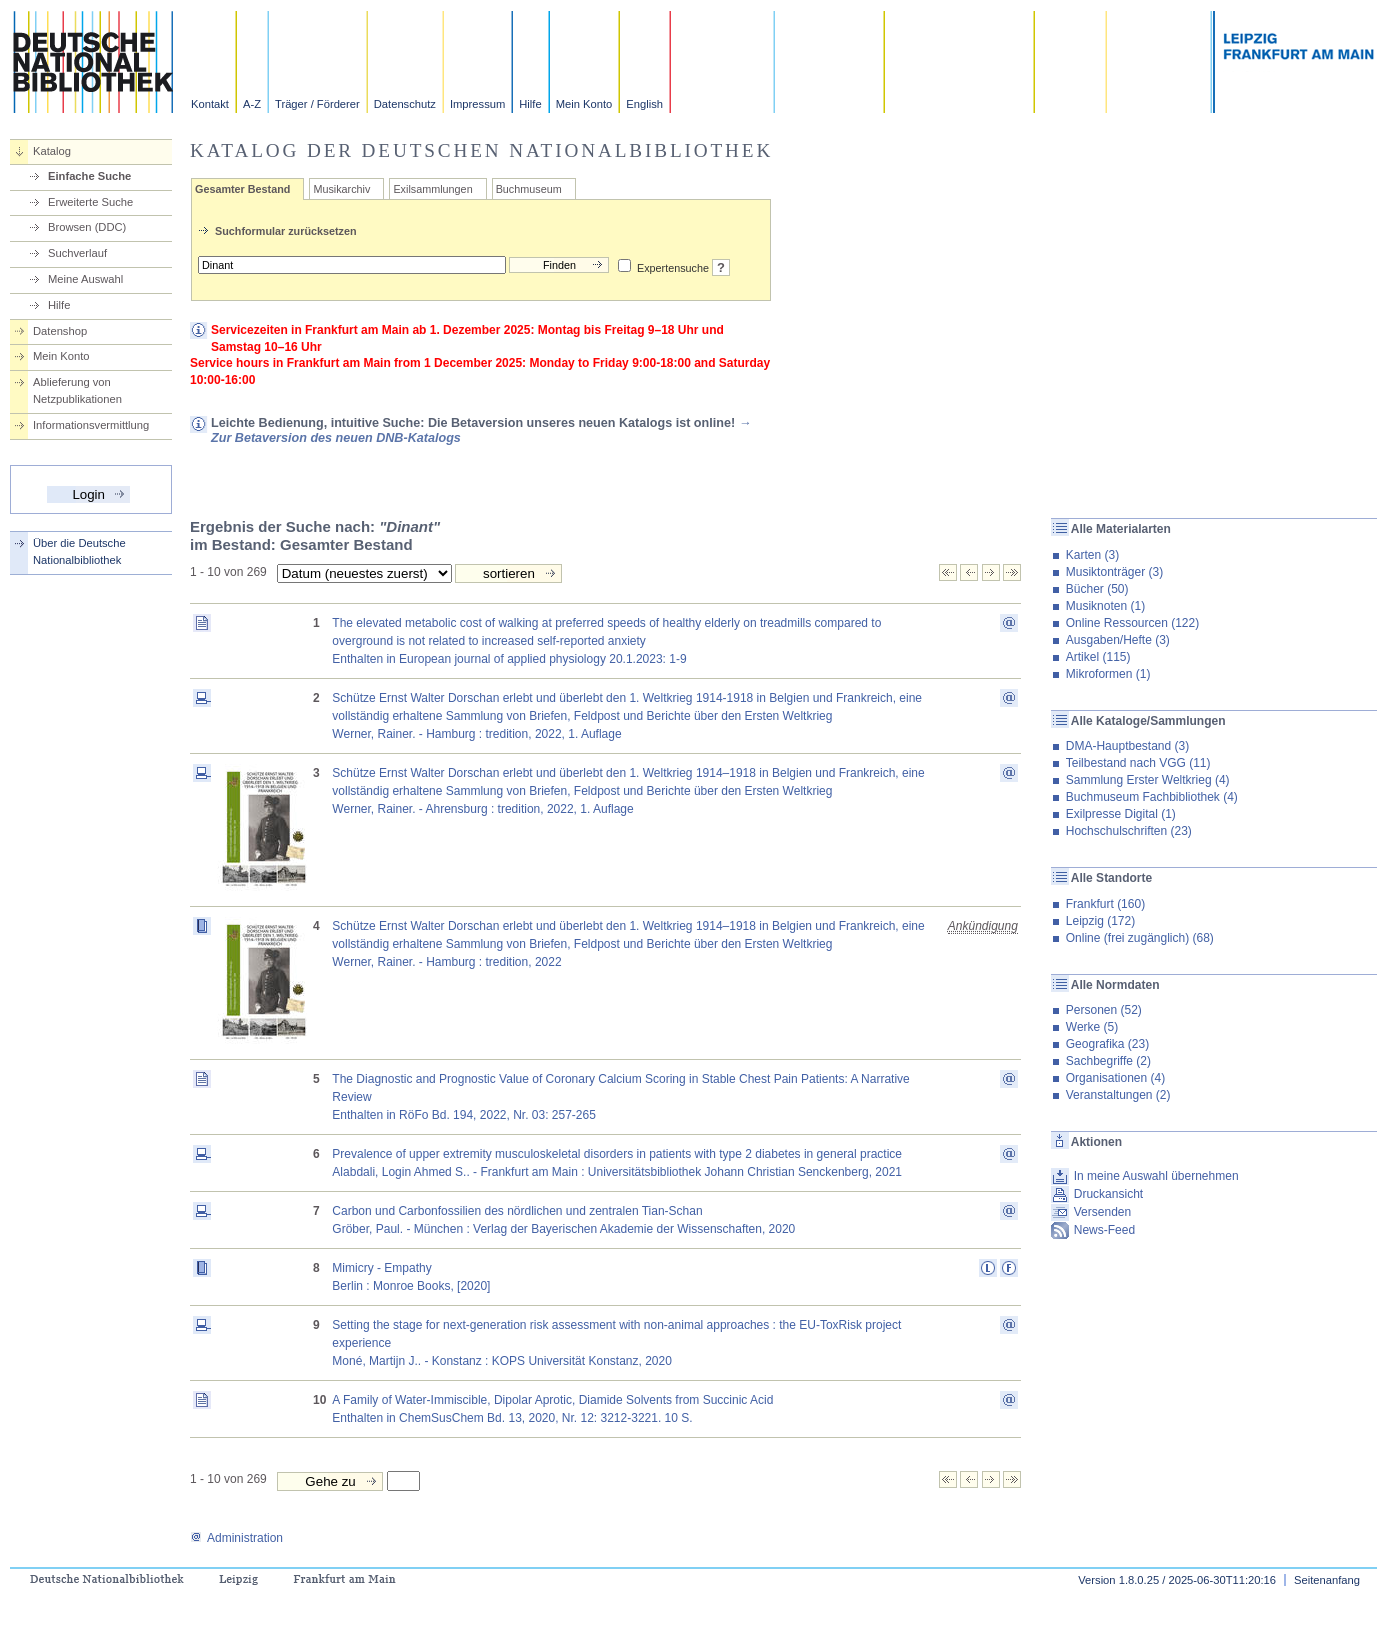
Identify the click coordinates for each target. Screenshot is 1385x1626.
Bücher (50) (1097, 589)
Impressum (477, 104)
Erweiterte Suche (90, 202)
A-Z (252, 104)
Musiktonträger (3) (1114, 572)
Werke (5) (1092, 1027)
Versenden (1102, 1212)
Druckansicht (1108, 1194)
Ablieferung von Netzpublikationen (77, 390)
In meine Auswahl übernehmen (1156, 1176)
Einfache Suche (89, 176)
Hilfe (530, 104)
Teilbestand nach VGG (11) (1138, 763)
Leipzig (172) (1100, 921)
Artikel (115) (1098, 657)
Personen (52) (1104, 1010)
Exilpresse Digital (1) (1121, 814)
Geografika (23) (1107, 1044)
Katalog (52, 151)
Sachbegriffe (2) (1108, 1061)
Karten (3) (1092, 555)
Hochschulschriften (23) (1129, 831)
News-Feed (1104, 1230)
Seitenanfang (1327, 1580)
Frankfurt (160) (1105, 904)
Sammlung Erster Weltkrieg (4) (1148, 780)
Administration (236, 1538)
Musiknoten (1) (1105, 606)
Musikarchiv (341, 189)
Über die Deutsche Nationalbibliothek (79, 551)
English (644, 104)
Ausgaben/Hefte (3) (1118, 640)
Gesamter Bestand (242, 189)
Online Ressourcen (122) (1132, 623)
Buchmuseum (529, 189)
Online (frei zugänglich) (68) (1140, 938)
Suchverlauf (77, 253)
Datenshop (60, 331)
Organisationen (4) (1115, 1078)
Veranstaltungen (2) (1118, 1095)
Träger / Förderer (317, 104)
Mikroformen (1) (1108, 674)
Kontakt (210, 104)
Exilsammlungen (432, 189)
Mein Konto (584, 104)
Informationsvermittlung (91, 425)
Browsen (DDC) (87, 227)
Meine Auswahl (85, 279)
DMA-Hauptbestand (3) (1127, 746)
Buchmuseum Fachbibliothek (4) (1152, 797)
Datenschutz (405, 104)
